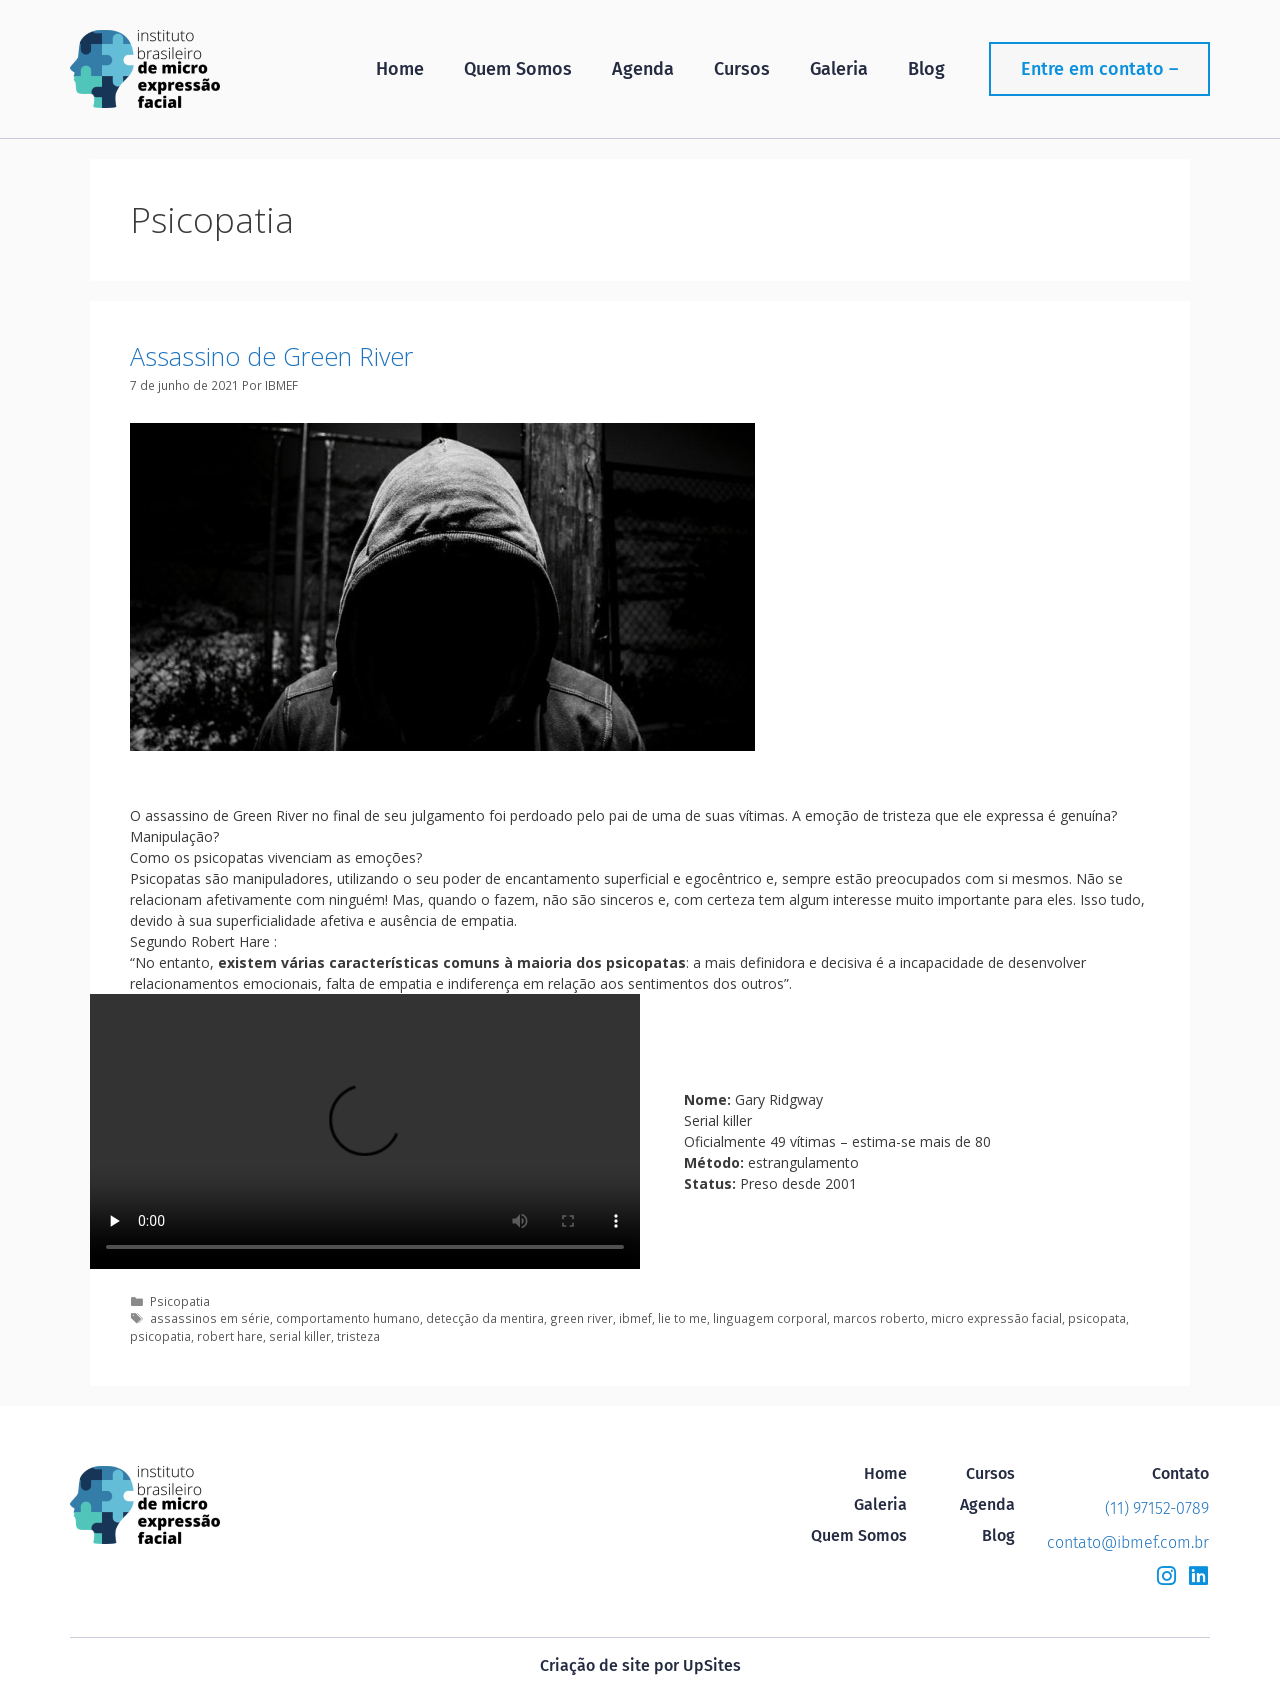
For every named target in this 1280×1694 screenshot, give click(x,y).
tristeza (358, 1336)
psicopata (1097, 1318)
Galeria (839, 69)
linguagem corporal (770, 1318)
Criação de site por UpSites (640, 1665)
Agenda (643, 69)
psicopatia (160, 1336)
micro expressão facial (996, 1318)
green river (581, 1318)
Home (400, 69)
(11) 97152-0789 (1157, 1508)
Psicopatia (180, 1301)
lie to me (682, 1318)
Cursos (742, 69)
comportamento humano (348, 1318)
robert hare (230, 1336)
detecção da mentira (485, 1318)
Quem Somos (518, 69)
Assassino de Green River (271, 356)
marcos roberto (879, 1318)
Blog (926, 69)
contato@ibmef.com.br (1128, 1542)
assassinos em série (210, 1318)
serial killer (300, 1336)
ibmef (635, 1318)
